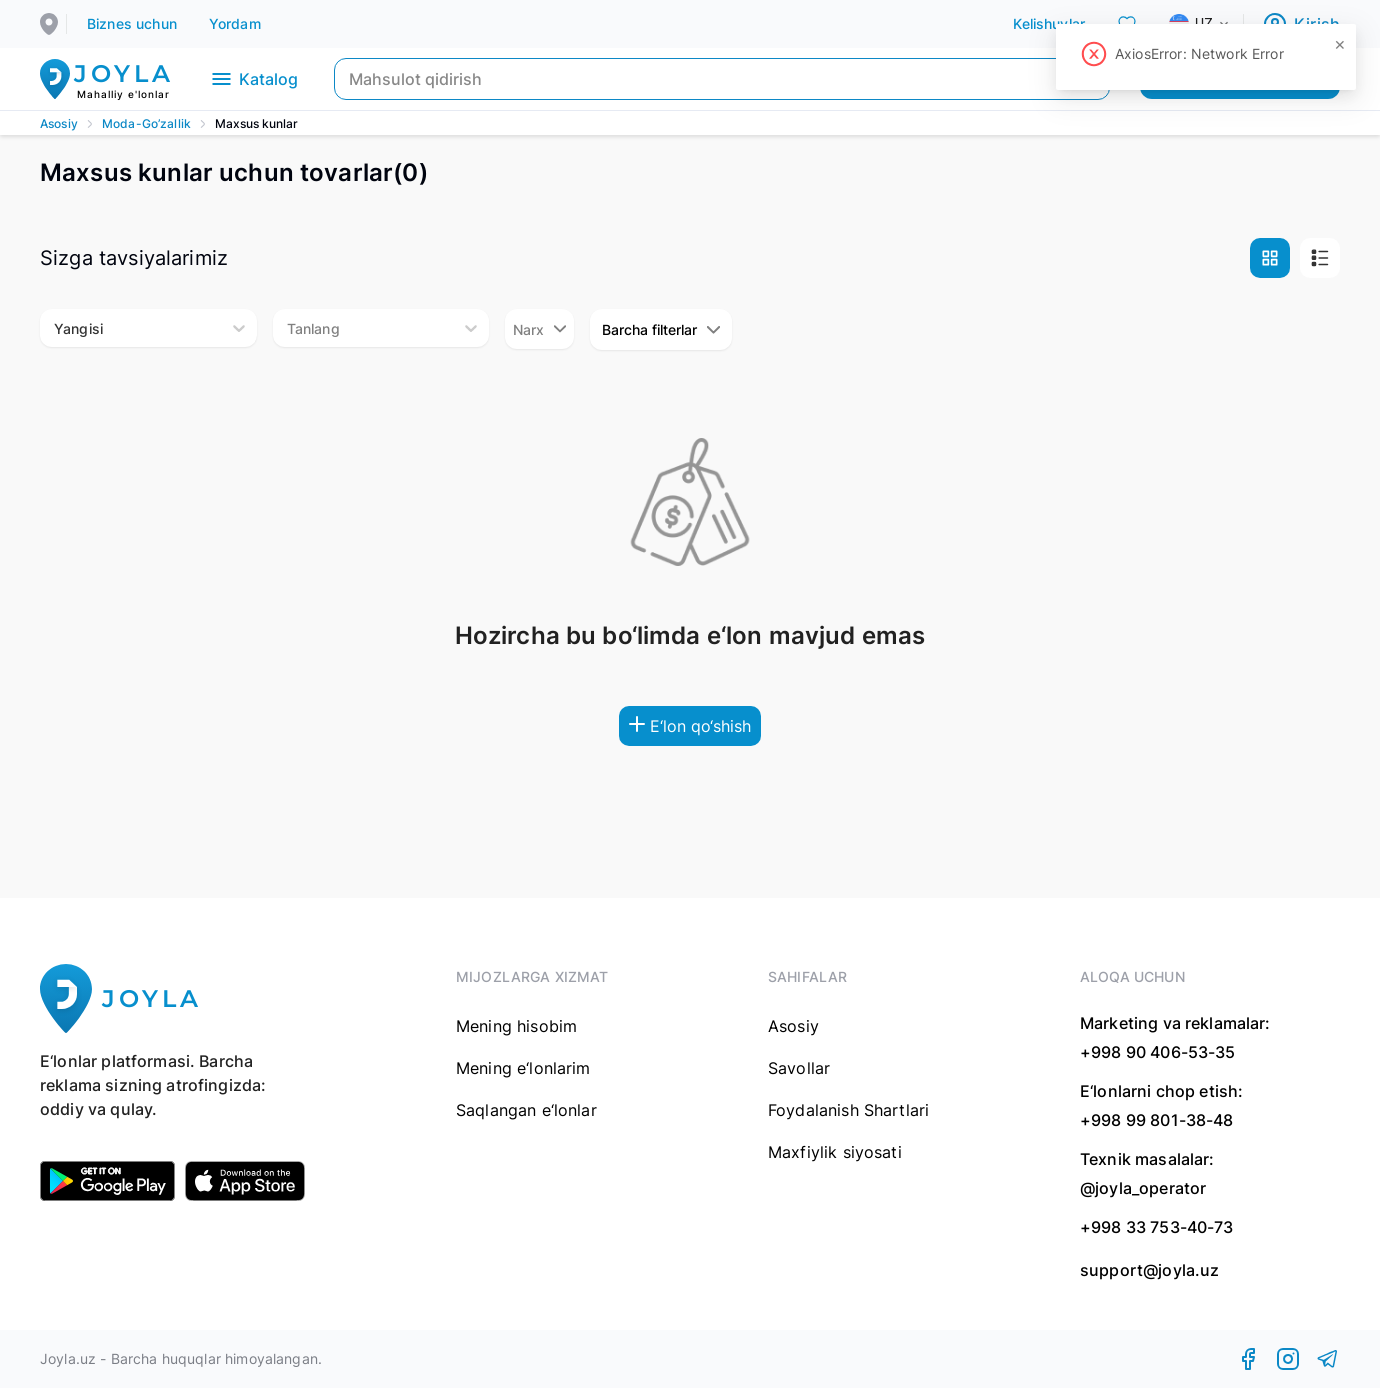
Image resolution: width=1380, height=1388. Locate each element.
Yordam (235, 23)
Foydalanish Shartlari (848, 1110)
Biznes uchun (132, 23)
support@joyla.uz (1149, 1270)
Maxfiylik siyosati (835, 1152)
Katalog (253, 79)
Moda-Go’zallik (146, 123)
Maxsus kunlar (256, 123)
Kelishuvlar (1049, 23)
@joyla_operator (1143, 1188)
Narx (539, 329)
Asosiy (59, 123)
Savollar (799, 1068)
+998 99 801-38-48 (1157, 1120)
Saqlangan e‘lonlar (526, 1110)
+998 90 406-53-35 (1158, 1052)
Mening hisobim (516, 1026)
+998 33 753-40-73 (1157, 1227)
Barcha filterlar (661, 329)
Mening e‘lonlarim (523, 1068)
